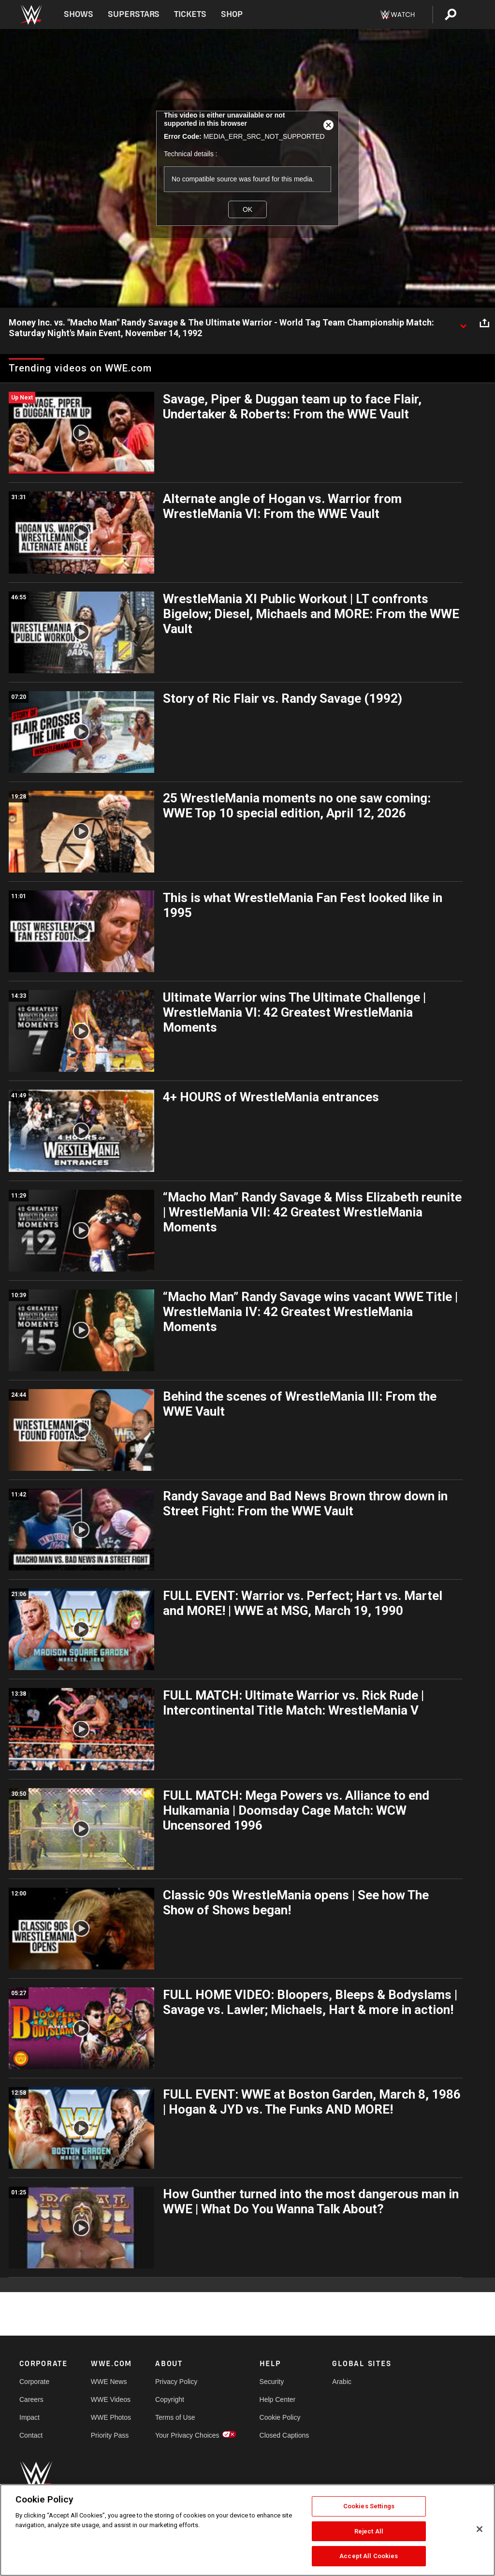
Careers (31, 2399)
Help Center (278, 2399)
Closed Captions (284, 2435)
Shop (232, 14)
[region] (247, 2530)
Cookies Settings (368, 2506)
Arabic (341, 2381)
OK (247, 209)
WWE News (109, 2381)
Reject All (368, 2531)
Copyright (169, 2399)
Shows (78, 14)
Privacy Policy (176, 2381)
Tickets (190, 14)
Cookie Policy (280, 2417)
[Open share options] (484, 323)
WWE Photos (111, 2417)
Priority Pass (110, 2435)
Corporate (34, 2381)
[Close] (479, 2529)
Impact (29, 2417)
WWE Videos (111, 2399)
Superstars (134, 14)
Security (272, 2381)
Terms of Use (175, 2417)
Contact (31, 2435)
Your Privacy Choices (187, 2435)
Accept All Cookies (368, 2556)
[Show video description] (463, 323)
